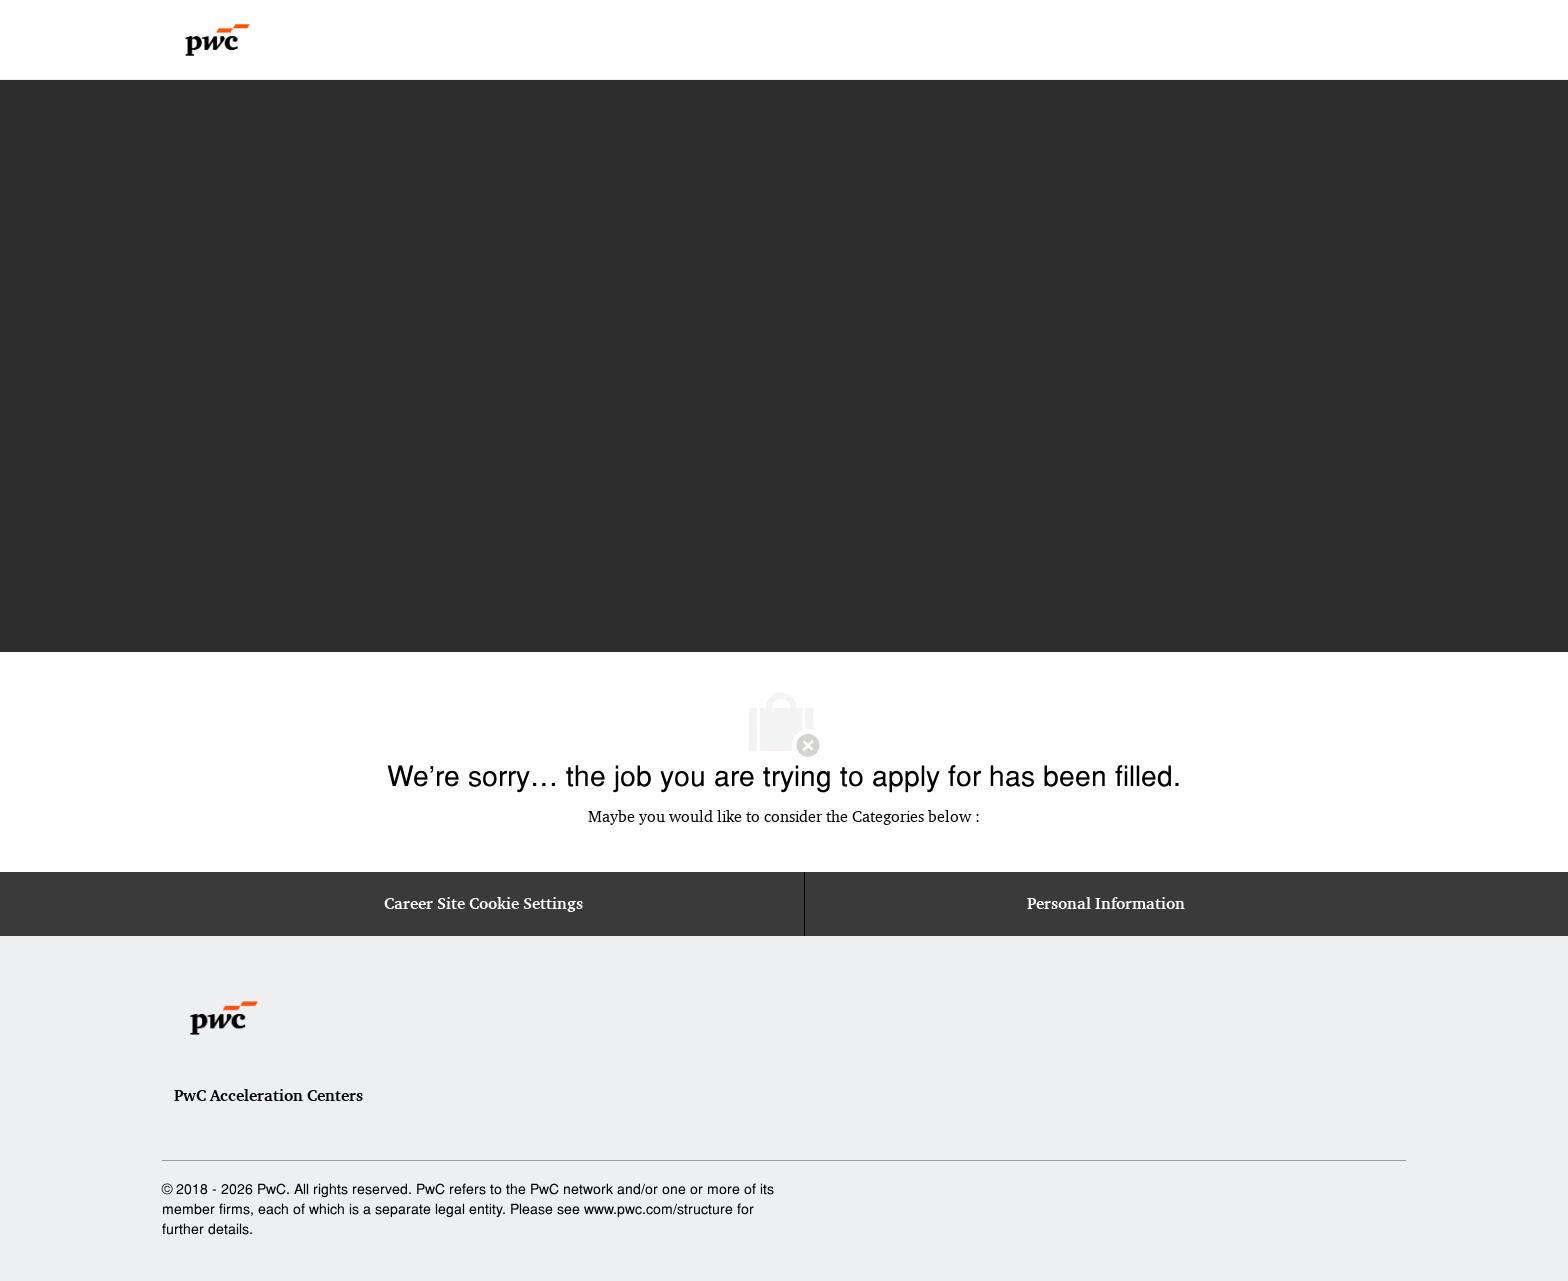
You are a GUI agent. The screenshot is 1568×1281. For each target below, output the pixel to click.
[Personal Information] (1106, 904)
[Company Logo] (217, 40)
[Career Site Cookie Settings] (483, 904)
